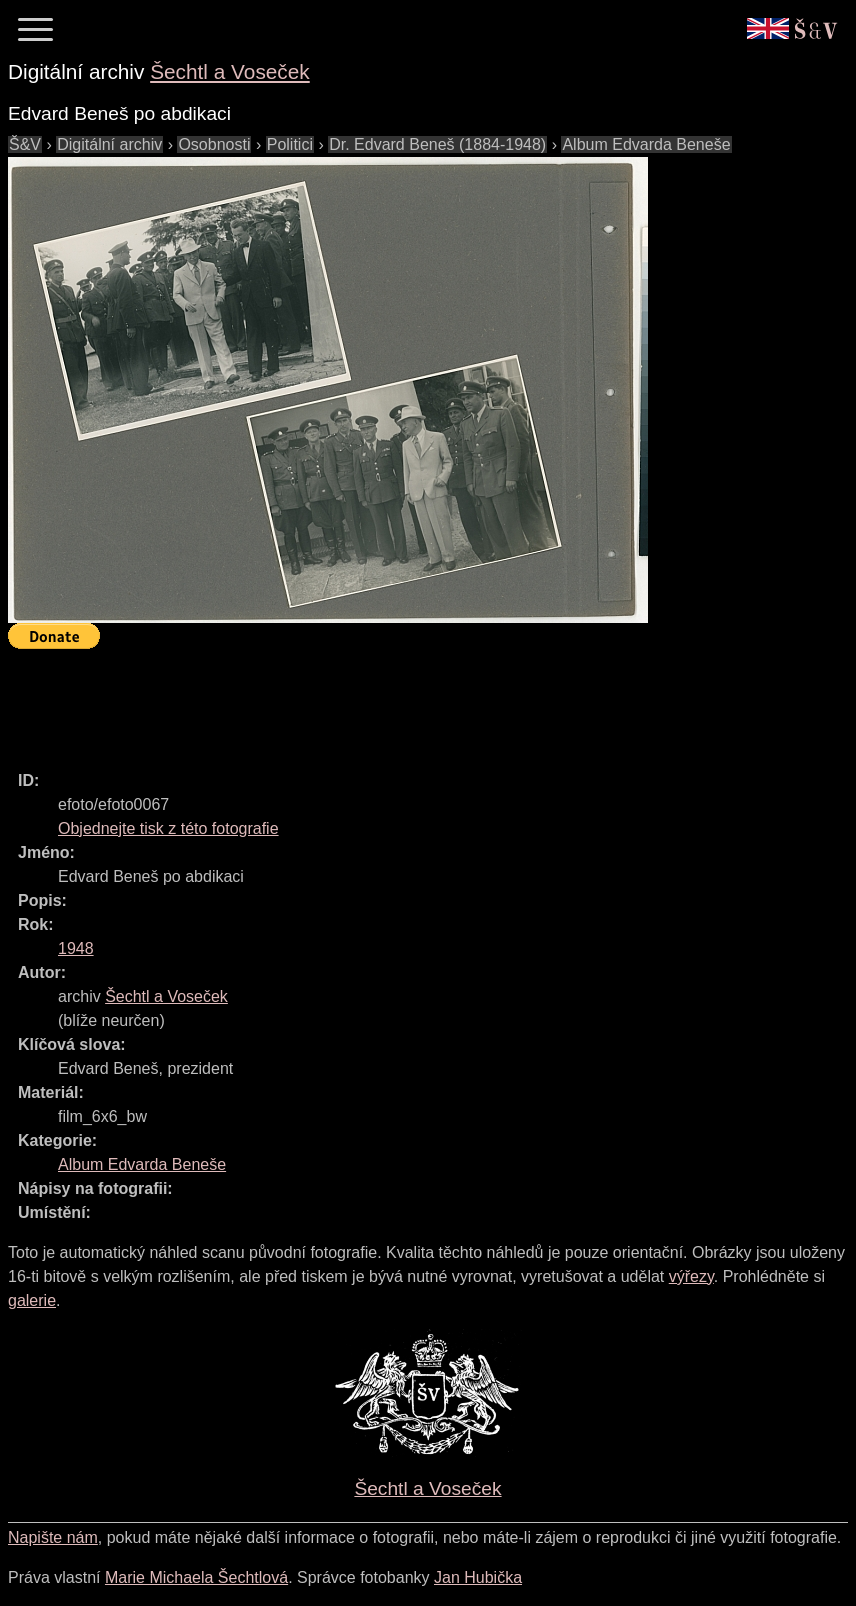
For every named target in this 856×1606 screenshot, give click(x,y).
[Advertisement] (372, 701)
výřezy (691, 1276)
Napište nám (53, 1537)
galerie (32, 1300)
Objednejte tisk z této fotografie (168, 828)
